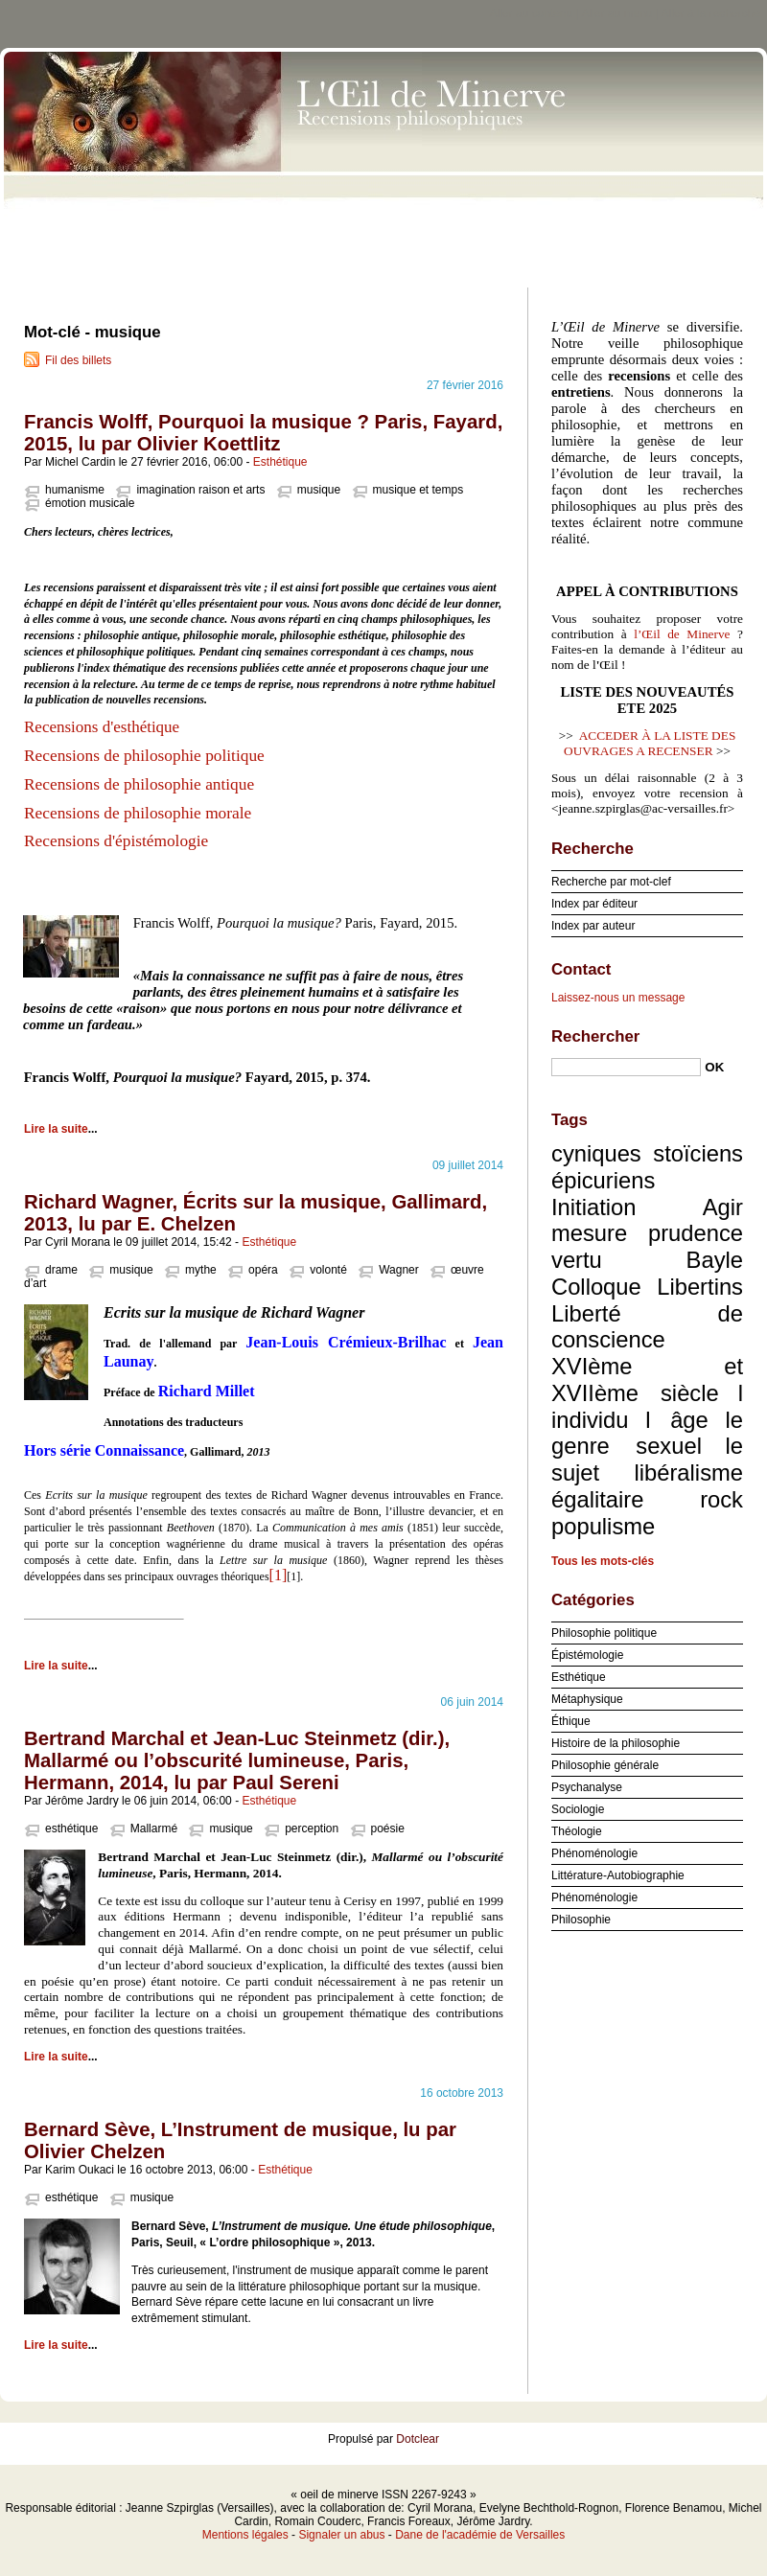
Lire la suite (56, 1129)
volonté (328, 1269)
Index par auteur (593, 925)
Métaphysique (587, 1699)
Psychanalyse (586, 1787)
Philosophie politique (604, 1633)
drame (61, 1269)
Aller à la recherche (711, 13)
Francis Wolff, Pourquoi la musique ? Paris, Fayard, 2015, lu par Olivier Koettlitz (263, 432)
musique (318, 489)
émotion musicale (89, 503)
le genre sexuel (647, 1433)
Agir (723, 1207)
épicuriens (603, 1180)
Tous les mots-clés (602, 1561)
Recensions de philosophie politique (144, 756)
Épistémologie (587, 1655)
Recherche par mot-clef (611, 881)
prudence (695, 1233)
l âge (677, 1420)
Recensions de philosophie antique (139, 784)
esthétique (71, 1828)
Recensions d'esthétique (103, 727)
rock (721, 1499)
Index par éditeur (594, 903)
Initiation (593, 1207)
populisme (603, 1526)
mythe (201, 1269)
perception (311, 1828)
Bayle (714, 1260)
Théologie (576, 1831)
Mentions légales (245, 2535)
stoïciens (698, 1153)
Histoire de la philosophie (615, 1743)
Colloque (596, 1287)
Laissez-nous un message (618, 997)
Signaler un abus (341, 2535)
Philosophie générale (605, 1765)
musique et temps (418, 489)
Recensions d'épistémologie (116, 841)
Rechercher (595, 1036)
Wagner (399, 1269)
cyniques (596, 1153)
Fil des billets (78, 360)
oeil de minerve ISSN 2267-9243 (383, 163)
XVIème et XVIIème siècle (647, 1379)
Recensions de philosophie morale (137, 813)
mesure (589, 1233)
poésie (388, 1828)
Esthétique (280, 462)
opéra (263, 1269)
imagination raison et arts (200, 489)
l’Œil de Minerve (682, 634)
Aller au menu (616, 13)
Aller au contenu (531, 13)
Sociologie (577, 1809)
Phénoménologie (594, 1853)
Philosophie (581, 1919)
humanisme (75, 489)
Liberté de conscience (647, 1326)
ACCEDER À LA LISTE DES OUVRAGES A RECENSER (649, 743)
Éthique (571, 1721)
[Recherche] (626, 1067)
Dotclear (417, 2439)
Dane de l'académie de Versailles (480, 2535)
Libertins (700, 1287)
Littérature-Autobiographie (618, 1875)
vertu (576, 1260)
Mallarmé (153, 1828)
